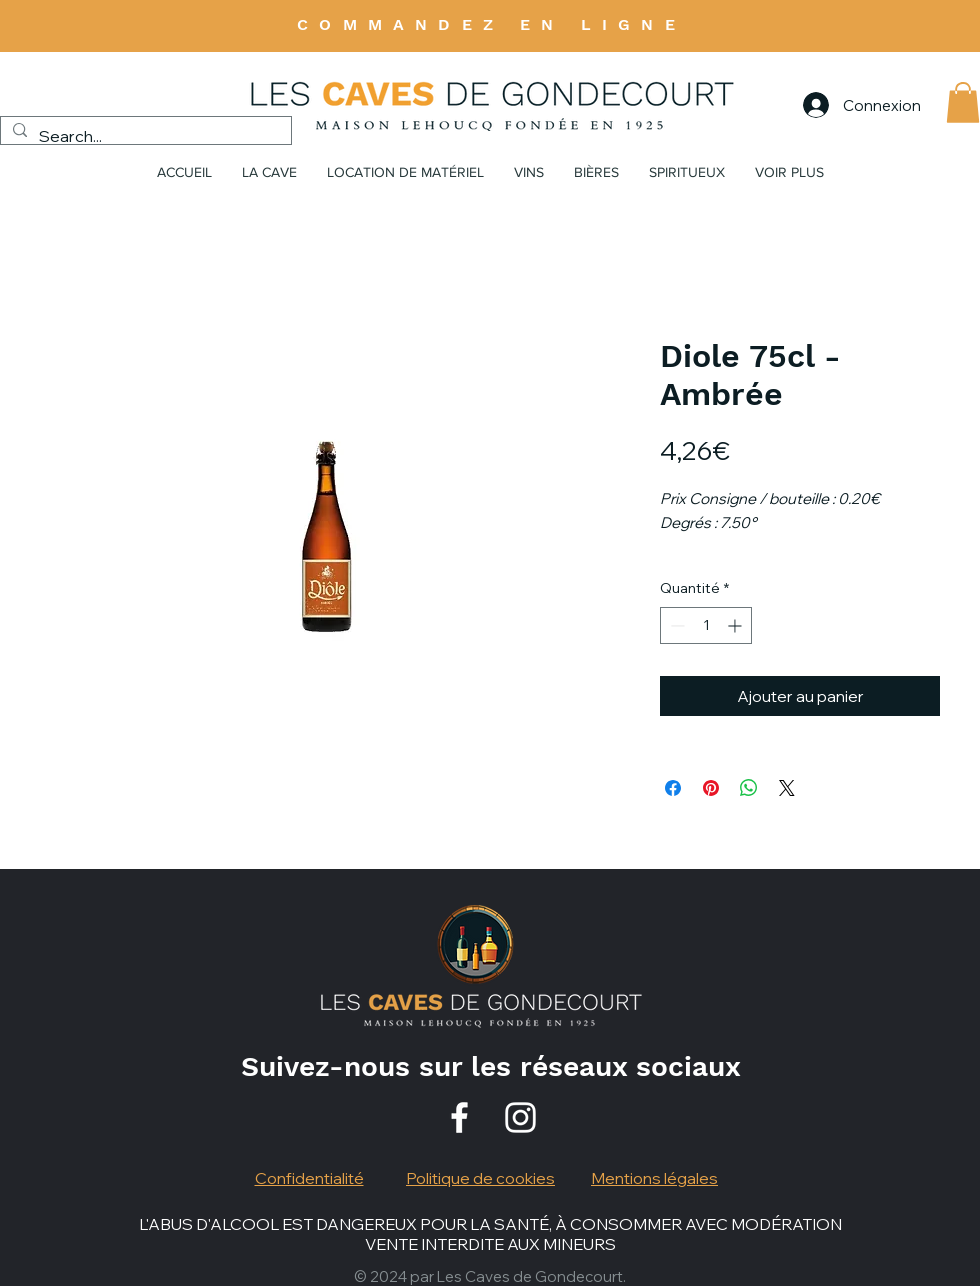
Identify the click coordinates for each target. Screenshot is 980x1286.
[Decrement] (675, 625)
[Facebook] (459, 1117)
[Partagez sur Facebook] (673, 788)
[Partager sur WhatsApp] (749, 788)
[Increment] (736, 625)
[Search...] (144, 136)
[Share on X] (787, 788)
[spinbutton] (706, 625)
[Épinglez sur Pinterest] (711, 788)
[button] (963, 102)
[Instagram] (520, 1117)
